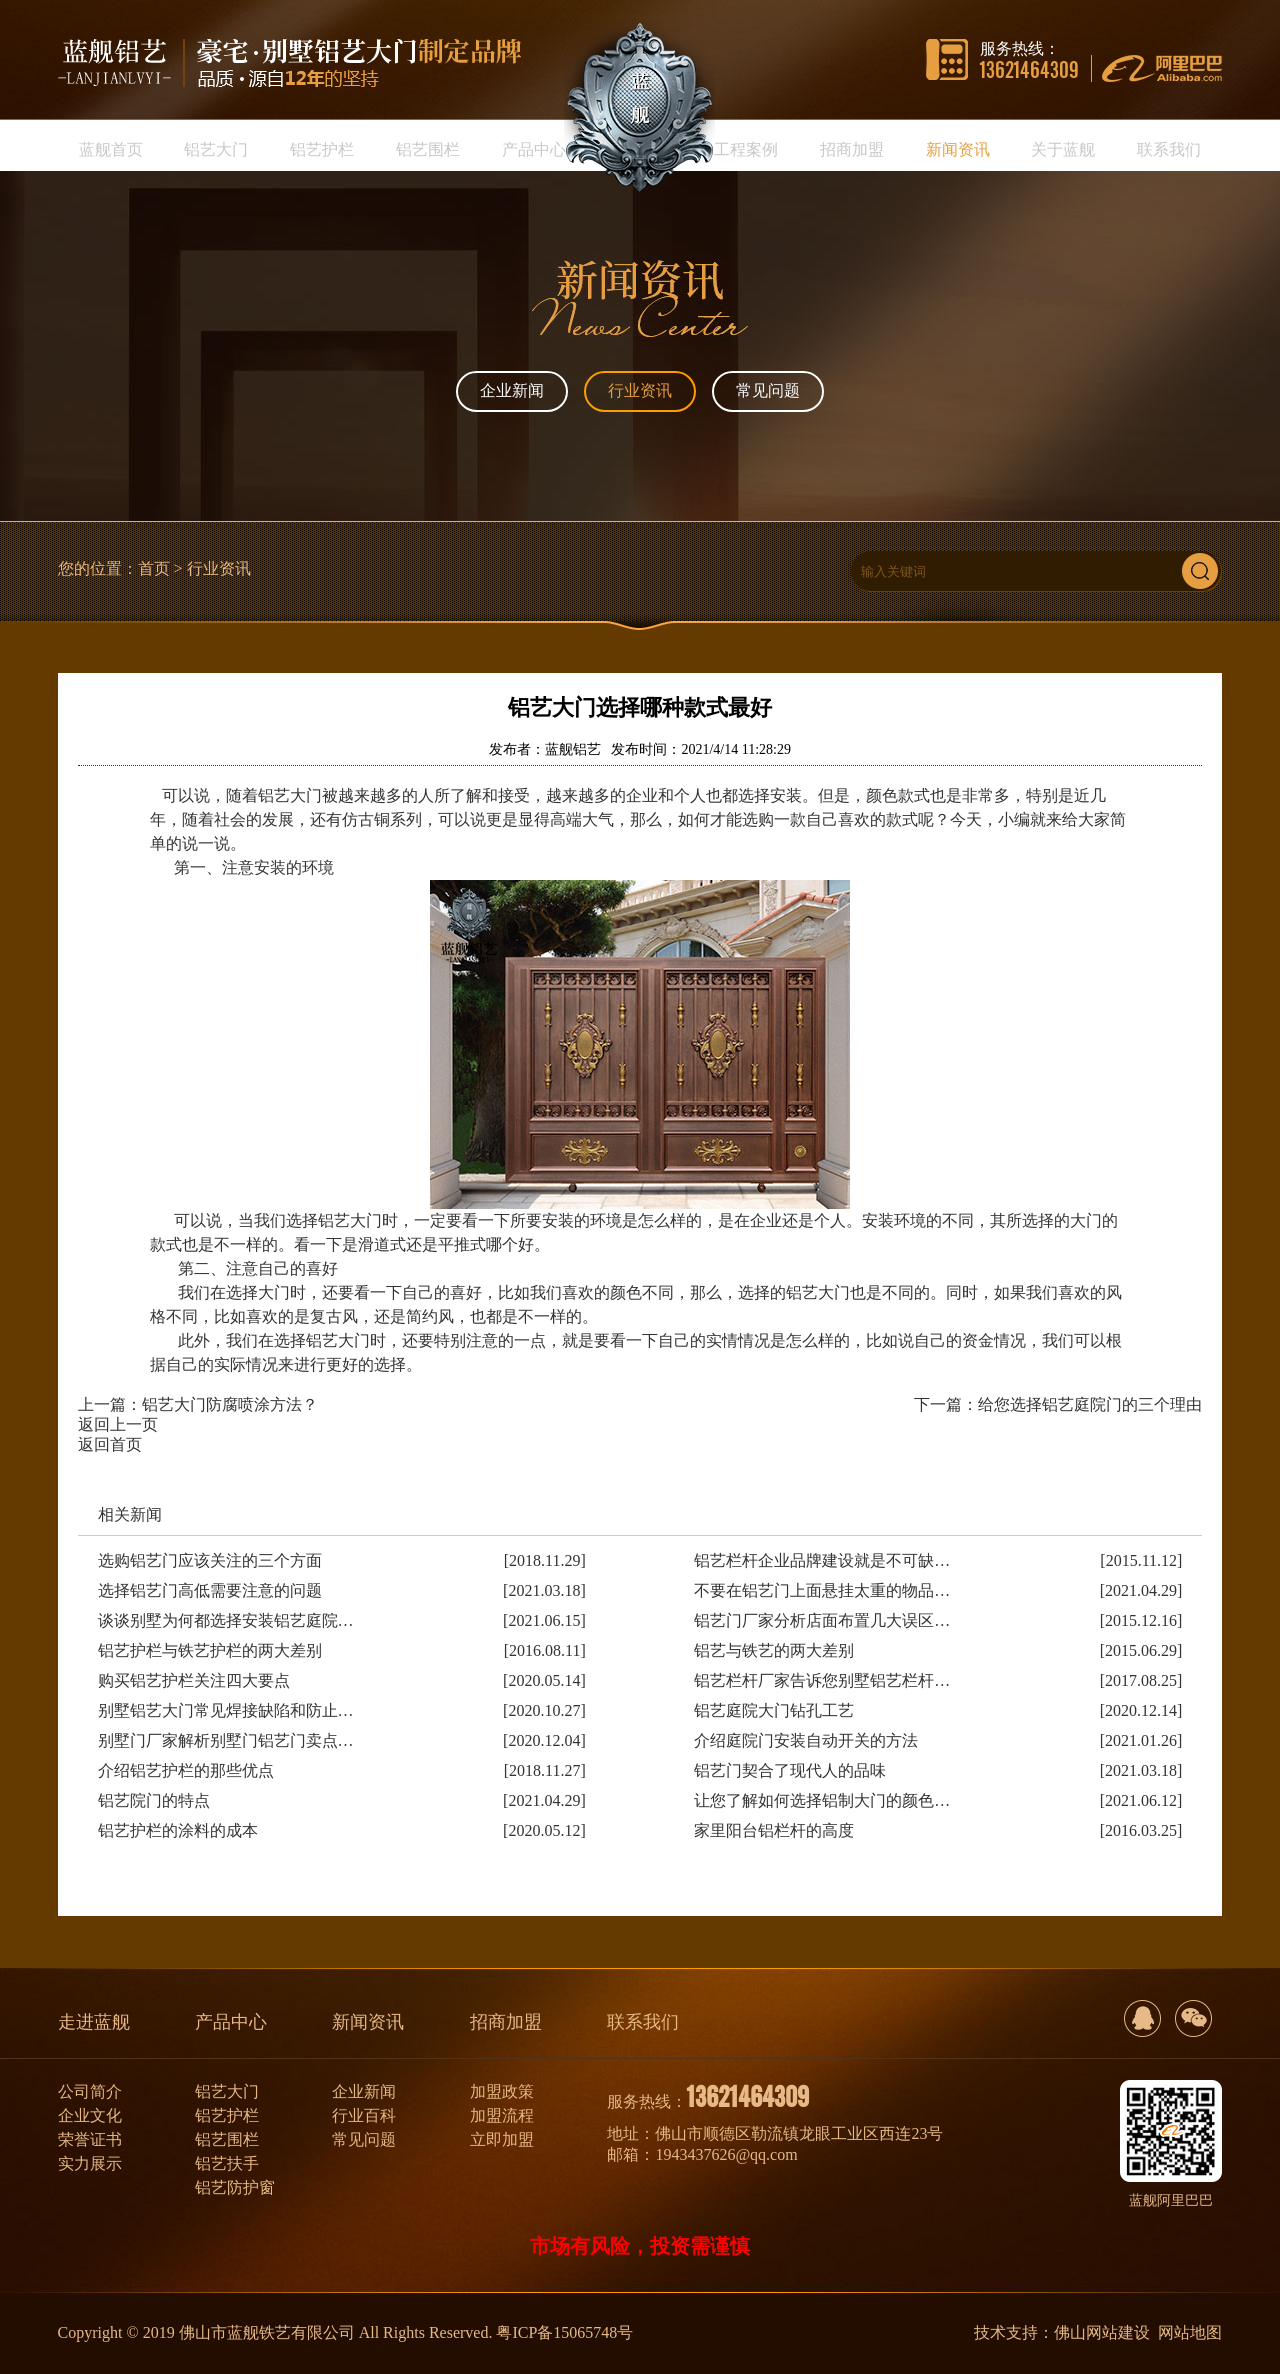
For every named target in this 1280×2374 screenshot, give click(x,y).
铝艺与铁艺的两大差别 (774, 1650)
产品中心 (231, 2022)
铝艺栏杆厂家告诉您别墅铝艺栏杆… (822, 1680)
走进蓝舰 (94, 2022)
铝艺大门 (227, 2091)
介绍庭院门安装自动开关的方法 (806, 1740)
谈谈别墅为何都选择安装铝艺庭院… (226, 1620)
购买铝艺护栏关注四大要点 (194, 1680)
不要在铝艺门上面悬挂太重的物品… (822, 1590)
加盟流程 (502, 2115)
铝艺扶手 (227, 2163)
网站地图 (1190, 2332)
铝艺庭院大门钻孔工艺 (774, 1710)
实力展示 (90, 2163)
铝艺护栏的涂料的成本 (178, 1830)
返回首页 (110, 1444)
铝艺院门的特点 (154, 1800)
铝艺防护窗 (235, 2187)
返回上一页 (118, 1424)
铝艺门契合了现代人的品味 (790, 1770)
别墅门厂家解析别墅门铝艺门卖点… (226, 1740)
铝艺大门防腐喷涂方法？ (230, 1404)
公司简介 (90, 2091)
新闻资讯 (368, 2022)
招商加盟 (506, 2022)
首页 (154, 568)
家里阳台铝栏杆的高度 (774, 1830)
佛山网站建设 (1102, 2332)
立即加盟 (502, 2139)
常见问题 (768, 390)
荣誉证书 (90, 2139)
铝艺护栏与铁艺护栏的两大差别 (210, 1650)
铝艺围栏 (227, 2139)
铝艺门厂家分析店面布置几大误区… (822, 1620)
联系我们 (643, 2022)
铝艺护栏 (227, 2115)
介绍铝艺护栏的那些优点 (186, 1770)
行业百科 (364, 2115)
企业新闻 (512, 390)
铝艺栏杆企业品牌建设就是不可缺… (822, 1560)
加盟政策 (502, 2091)
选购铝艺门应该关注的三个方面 (210, 1560)
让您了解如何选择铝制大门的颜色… (822, 1800)
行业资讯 (640, 390)
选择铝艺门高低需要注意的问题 (210, 1590)
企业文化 (90, 2115)
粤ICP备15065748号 (564, 2332)
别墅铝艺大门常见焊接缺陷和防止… (226, 1710)
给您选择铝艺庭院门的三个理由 (1090, 1404)
